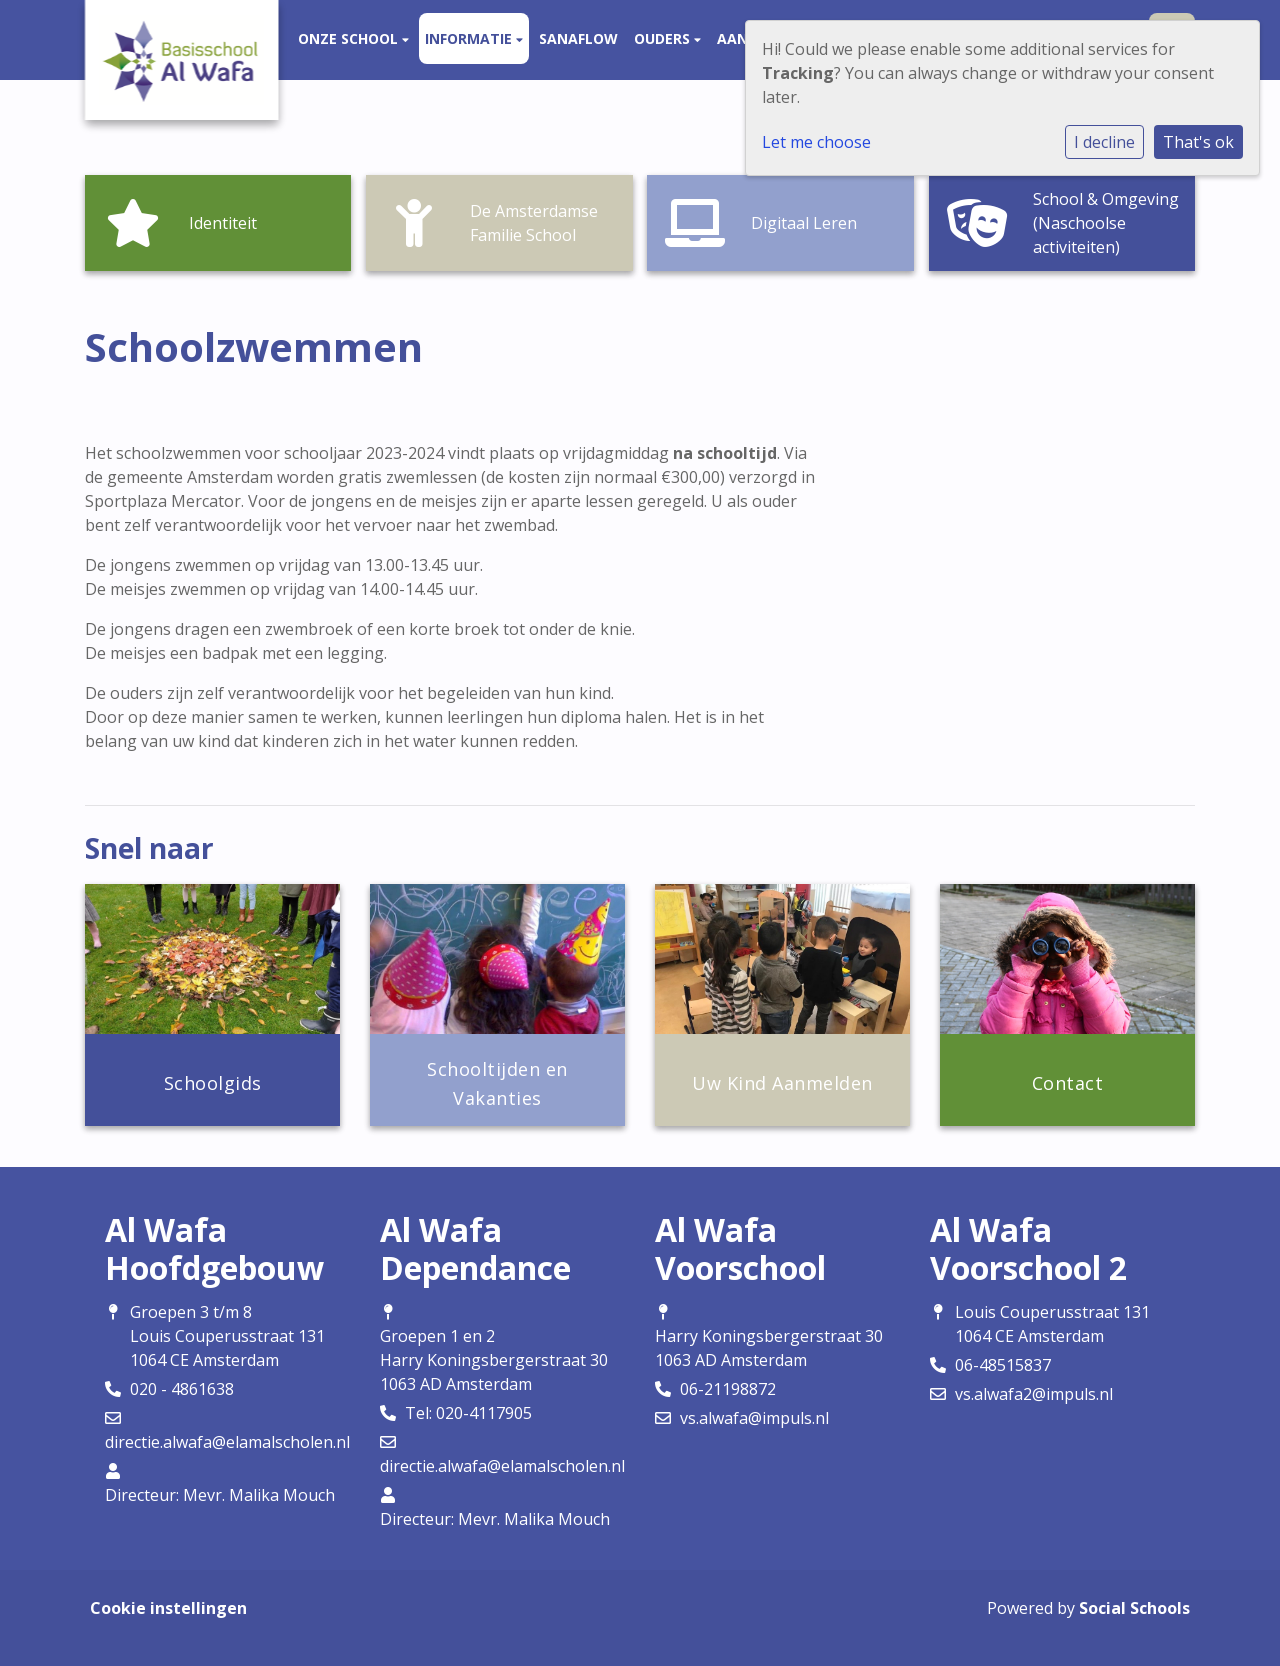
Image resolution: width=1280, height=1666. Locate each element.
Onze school (350, 38)
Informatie (470, 38)
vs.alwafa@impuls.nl (754, 1418)
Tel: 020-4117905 (468, 1413)
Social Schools (1134, 1608)
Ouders (664, 38)
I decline (1104, 142)
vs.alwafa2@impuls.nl (1034, 1394)
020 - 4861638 (182, 1389)
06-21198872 (728, 1389)
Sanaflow (578, 38)
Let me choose (816, 142)
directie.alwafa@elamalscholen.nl (227, 1442)
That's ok (1198, 142)
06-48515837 (1003, 1365)
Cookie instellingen (168, 1608)
